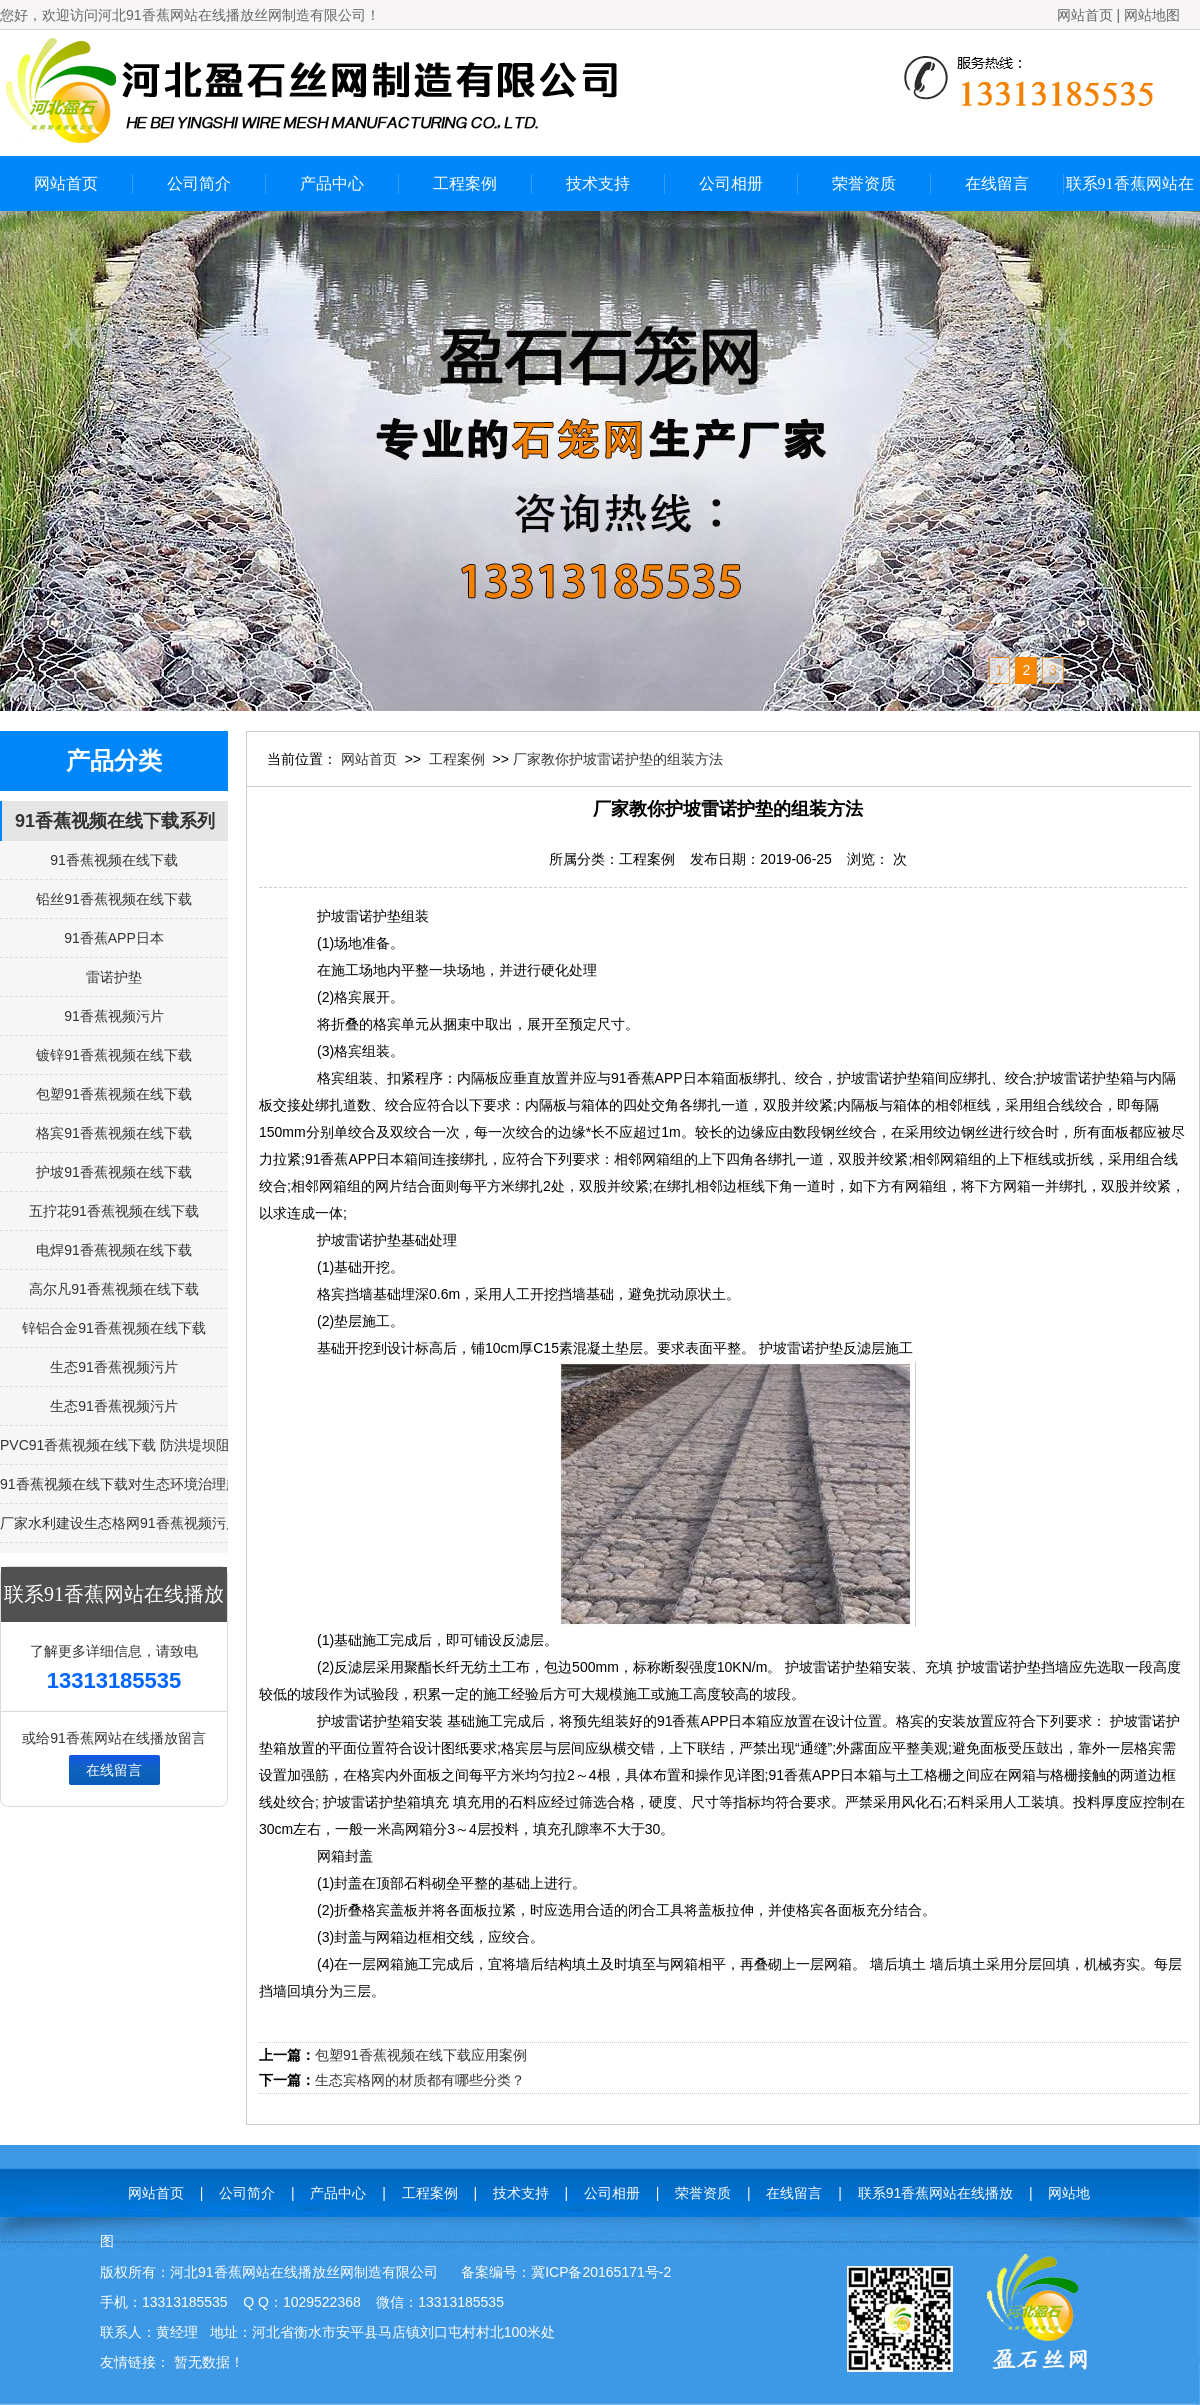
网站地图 (1152, 15)
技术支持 (598, 183)
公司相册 (731, 183)
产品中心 (332, 183)
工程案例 (465, 183)
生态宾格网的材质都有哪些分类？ (420, 2080)
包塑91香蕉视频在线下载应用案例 (421, 2055)
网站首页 (1085, 15)
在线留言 (997, 183)
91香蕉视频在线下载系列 (115, 821)
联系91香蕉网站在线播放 (1130, 193)
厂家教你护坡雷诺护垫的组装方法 (618, 759)
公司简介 (199, 183)
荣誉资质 (864, 183)
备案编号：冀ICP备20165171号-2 (566, 2272)
